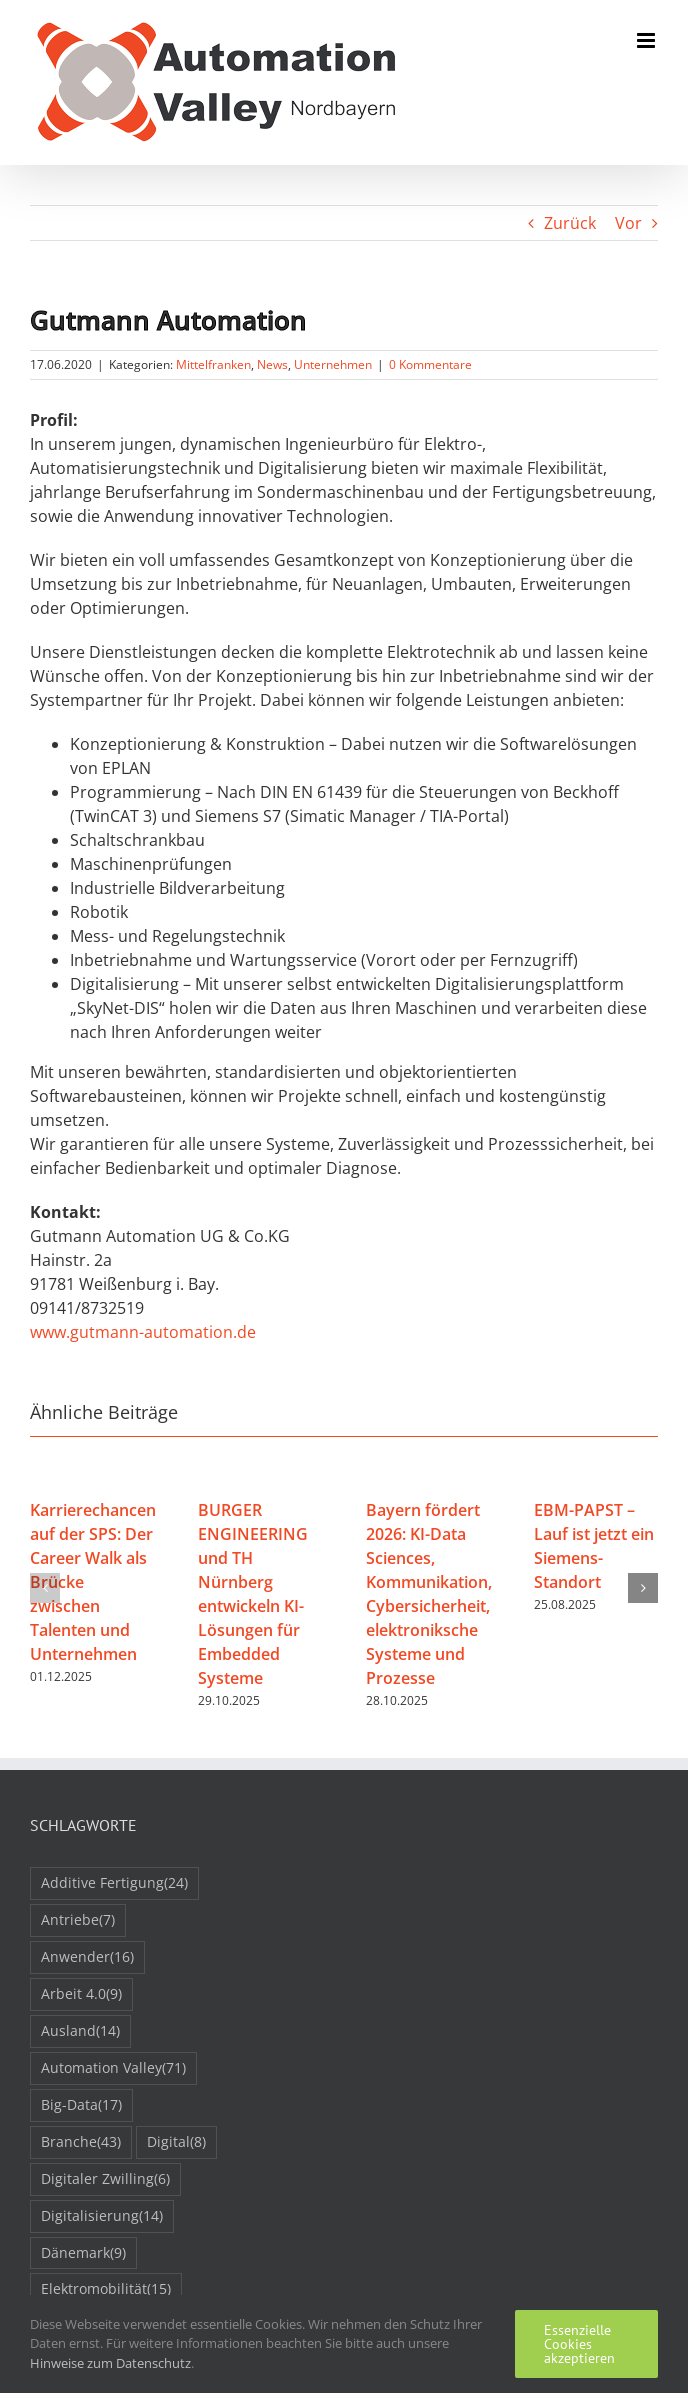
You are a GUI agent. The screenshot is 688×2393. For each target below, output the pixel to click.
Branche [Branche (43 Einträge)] (81, 2142)
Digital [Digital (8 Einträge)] (176, 2142)
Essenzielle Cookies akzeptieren (579, 2344)
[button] (45, 1588)
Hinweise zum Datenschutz (110, 2363)
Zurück (570, 223)
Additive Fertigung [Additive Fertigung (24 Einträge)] (114, 1883)
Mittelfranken (213, 364)
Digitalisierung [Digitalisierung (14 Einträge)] (102, 2216)
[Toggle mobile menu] (647, 40)
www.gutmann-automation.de (143, 1332)
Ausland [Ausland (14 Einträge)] (80, 2031)
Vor (628, 223)
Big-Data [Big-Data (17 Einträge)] (81, 2105)
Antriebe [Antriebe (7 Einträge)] (78, 1920)
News (272, 364)
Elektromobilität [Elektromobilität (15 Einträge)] (106, 2289)
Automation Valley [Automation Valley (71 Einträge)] (113, 2068)
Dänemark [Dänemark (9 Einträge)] (83, 2253)
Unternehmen (333, 364)
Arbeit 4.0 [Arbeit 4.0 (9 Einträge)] (81, 1994)
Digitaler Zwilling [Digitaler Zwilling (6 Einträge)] (105, 2179)
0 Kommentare (430, 364)
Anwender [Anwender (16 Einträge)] (87, 1957)
